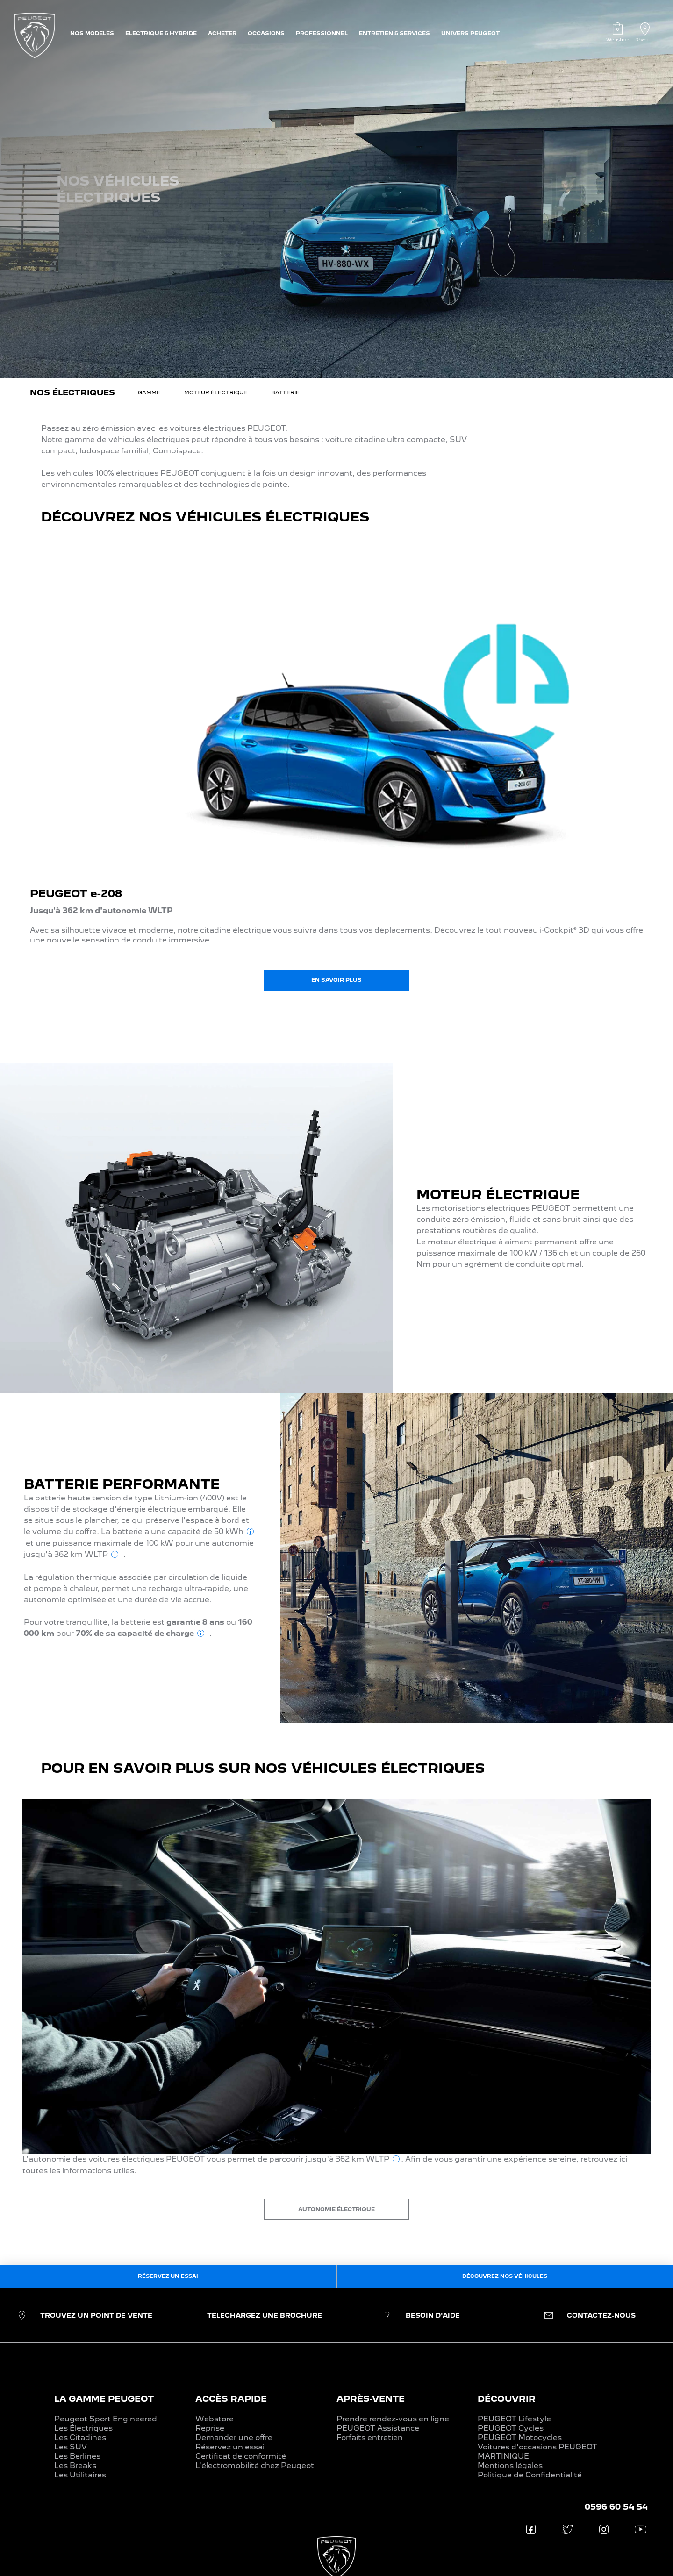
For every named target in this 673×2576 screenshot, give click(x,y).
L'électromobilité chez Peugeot (254, 2465)
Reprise (209, 2428)
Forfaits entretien (369, 2437)
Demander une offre (233, 2437)
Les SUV (70, 2446)
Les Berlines (77, 2456)
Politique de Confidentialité (530, 2474)
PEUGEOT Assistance (377, 2428)
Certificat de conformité (240, 2456)
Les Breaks (75, 2465)
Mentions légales (510, 2465)
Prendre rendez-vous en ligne (392, 2418)
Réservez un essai (230, 2446)
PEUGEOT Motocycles (520, 2437)
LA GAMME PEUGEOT (104, 2399)
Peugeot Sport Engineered (105, 2418)
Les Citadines (80, 2437)
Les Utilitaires (80, 2474)
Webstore (214, 2418)
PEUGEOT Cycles (511, 2428)
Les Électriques (83, 2428)
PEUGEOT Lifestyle (514, 2418)
